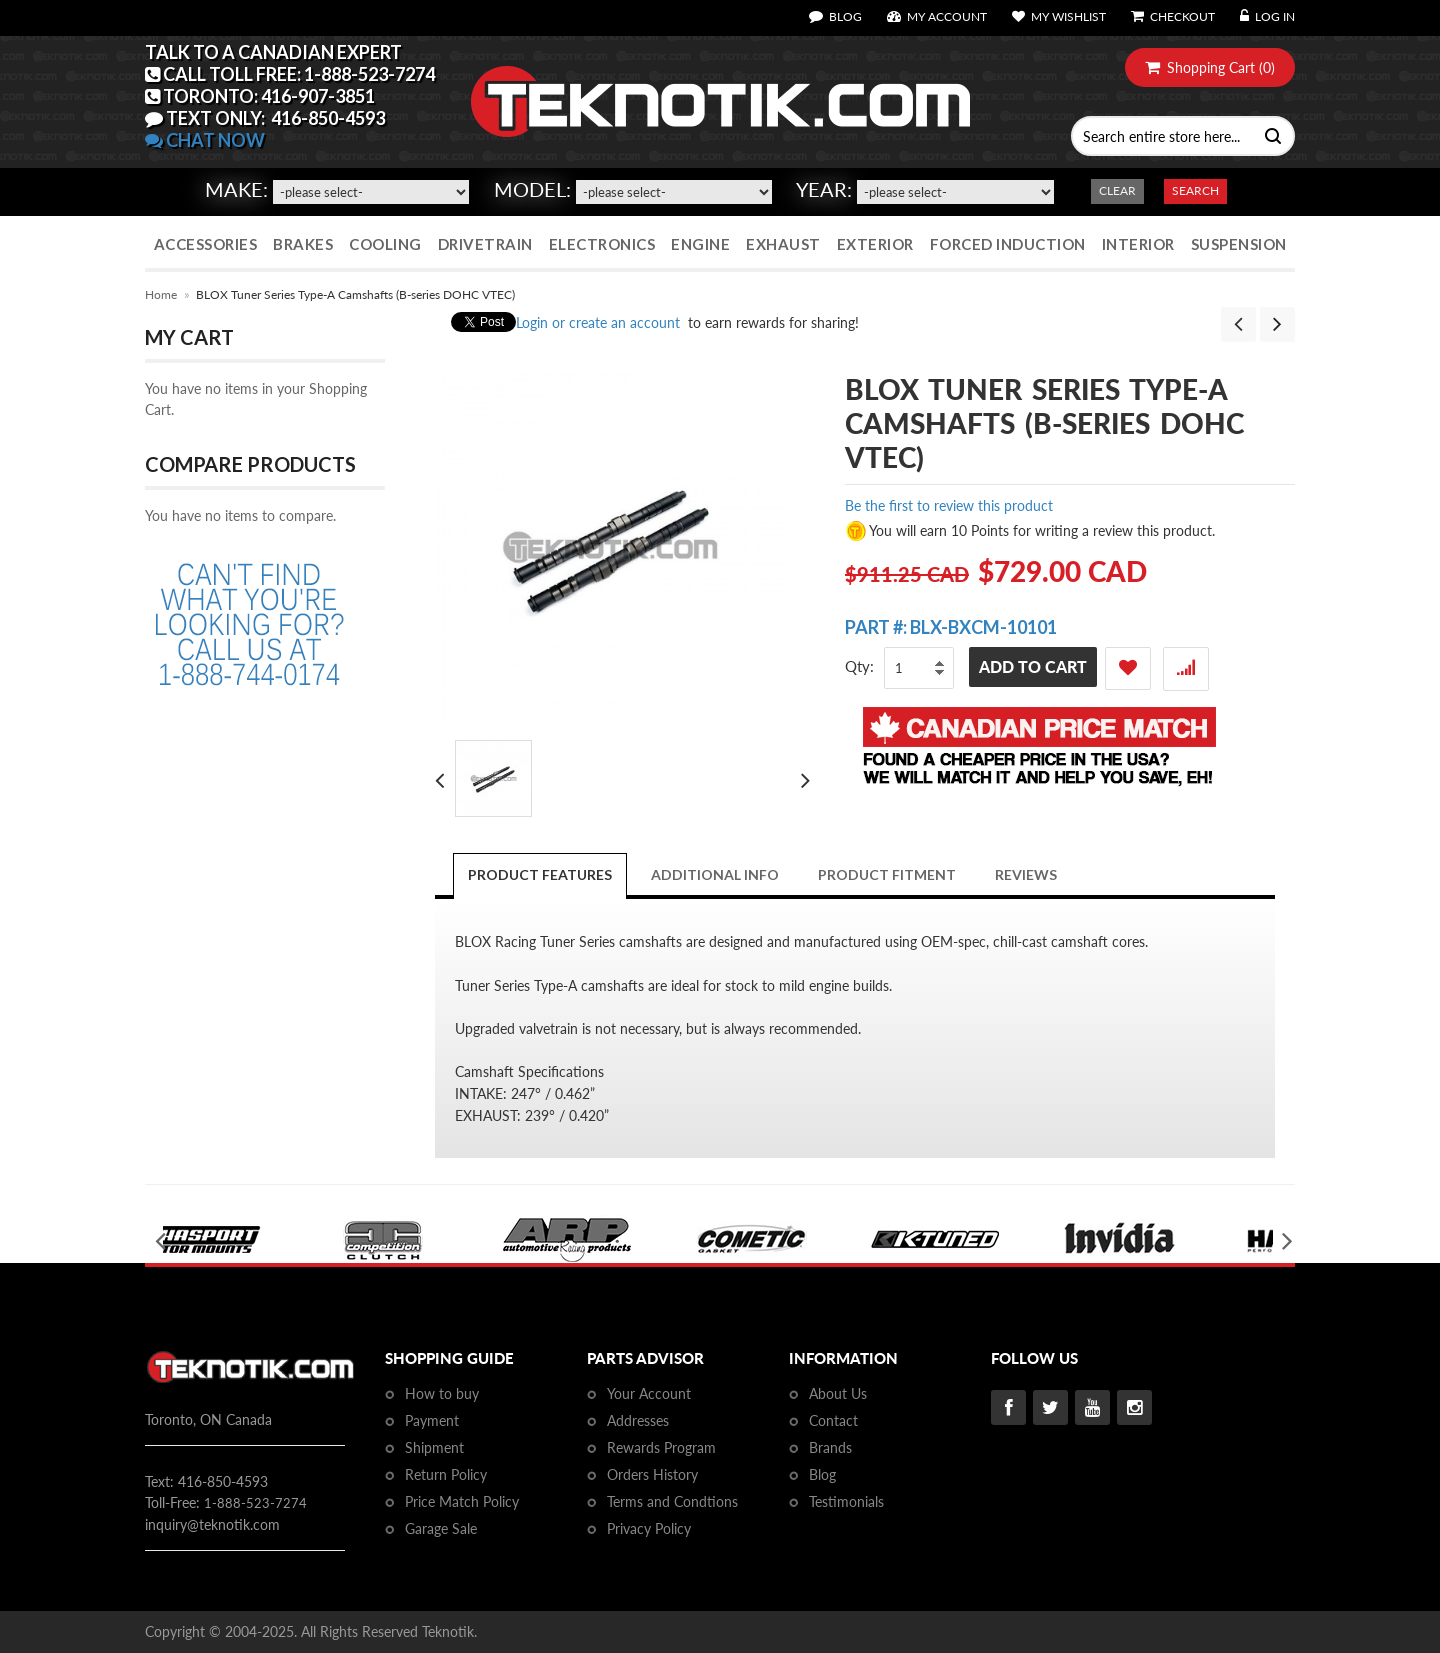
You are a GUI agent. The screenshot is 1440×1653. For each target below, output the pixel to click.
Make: (236, 189)
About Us (838, 1393)
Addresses (638, 1420)
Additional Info (715, 874)
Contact (833, 1420)
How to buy (442, 1393)
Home (161, 294)
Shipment (434, 1447)
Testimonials (846, 1501)
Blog (822, 1474)
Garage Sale (441, 1528)
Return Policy (446, 1474)
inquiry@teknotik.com (212, 1524)
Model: (532, 189)
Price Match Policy (462, 1501)
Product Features (540, 874)
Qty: (859, 666)
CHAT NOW (205, 140)
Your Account (649, 1393)
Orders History (652, 1474)
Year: (824, 189)
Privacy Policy (649, 1528)
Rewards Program (661, 1447)
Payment (432, 1420)
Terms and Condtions (672, 1501)
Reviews (1026, 874)
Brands (830, 1447)
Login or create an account (598, 322)
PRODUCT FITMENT (887, 874)
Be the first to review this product (949, 505)
